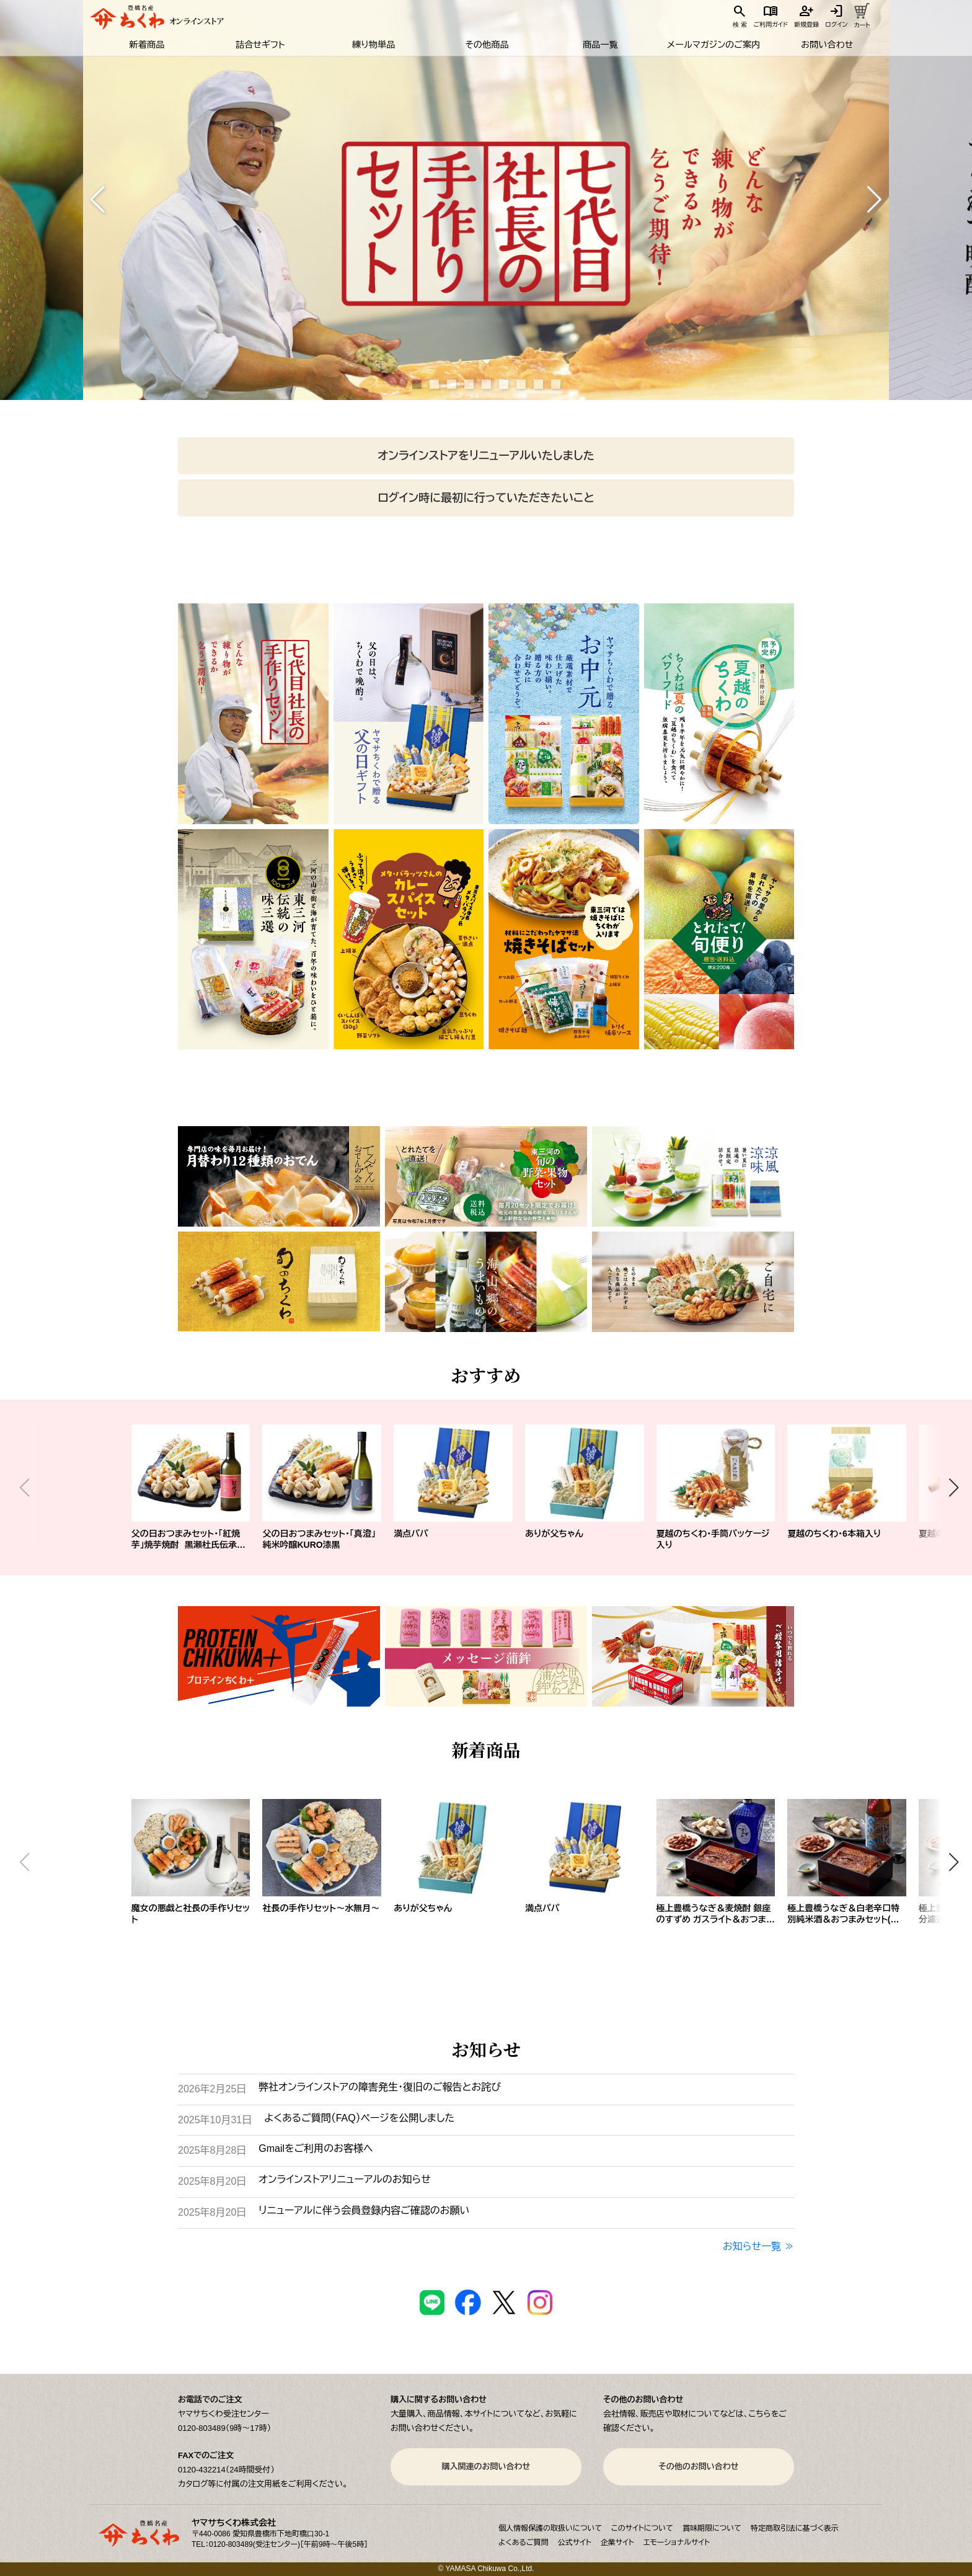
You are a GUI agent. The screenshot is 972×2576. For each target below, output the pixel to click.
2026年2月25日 (212, 2089)
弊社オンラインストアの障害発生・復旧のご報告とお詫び (379, 2087)
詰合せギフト (259, 45)
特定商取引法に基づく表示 (795, 2528)
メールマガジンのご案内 (713, 45)
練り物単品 (372, 45)
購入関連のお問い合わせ (486, 2466)
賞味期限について (712, 2528)
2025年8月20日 (212, 2181)
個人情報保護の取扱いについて (550, 2528)
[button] (97, 199)
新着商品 (146, 45)
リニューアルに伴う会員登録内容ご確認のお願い (363, 2210)
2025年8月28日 (212, 2150)
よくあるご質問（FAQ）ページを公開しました (359, 2118)
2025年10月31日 (215, 2120)
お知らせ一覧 (752, 2246)
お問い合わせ (826, 45)
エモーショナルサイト (676, 2542)
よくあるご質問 (523, 2542)
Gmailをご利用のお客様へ (315, 2148)
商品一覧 (599, 45)
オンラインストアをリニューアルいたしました (486, 456)
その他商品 (486, 45)
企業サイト (617, 2542)
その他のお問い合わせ (698, 2466)
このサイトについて (642, 2528)
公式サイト (574, 2542)
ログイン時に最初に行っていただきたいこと (486, 498)
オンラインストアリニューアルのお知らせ (344, 2179)
